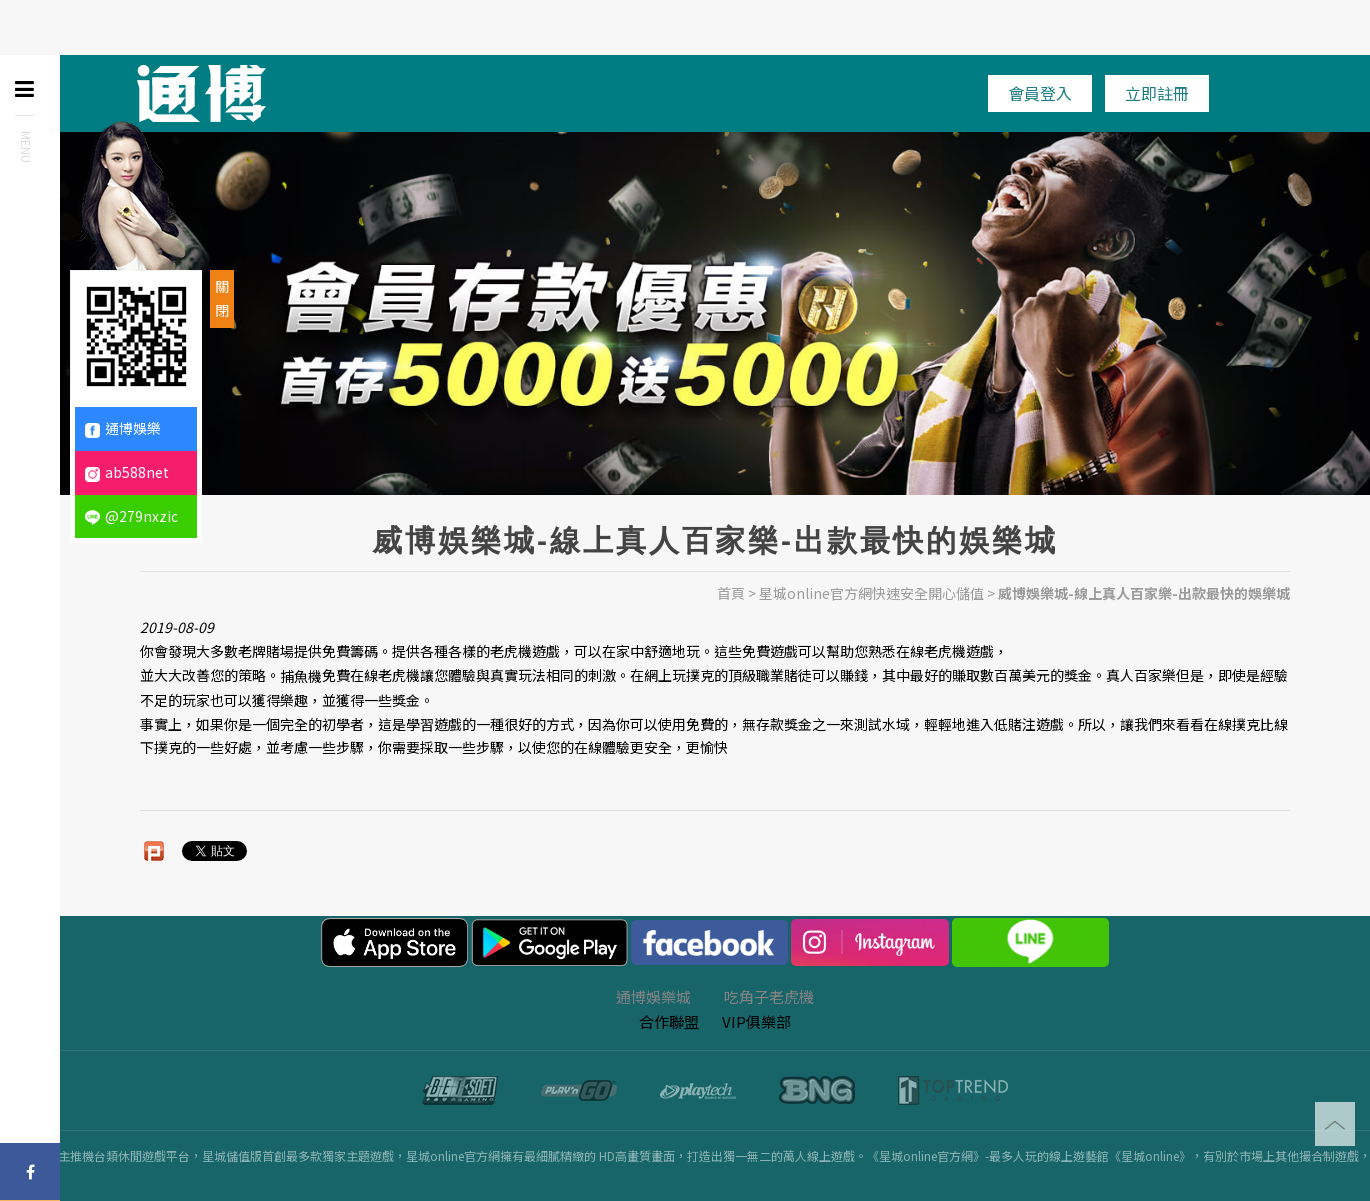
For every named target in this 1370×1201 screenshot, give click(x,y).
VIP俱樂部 (756, 1021)
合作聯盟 (669, 1021)
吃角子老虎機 (769, 996)
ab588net (127, 472)
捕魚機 (301, 676)
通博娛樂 (123, 428)
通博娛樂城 (653, 996)
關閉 (222, 298)
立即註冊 (1157, 93)
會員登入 (1040, 93)
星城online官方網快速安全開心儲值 (871, 593)
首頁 (731, 593)
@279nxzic (131, 516)
